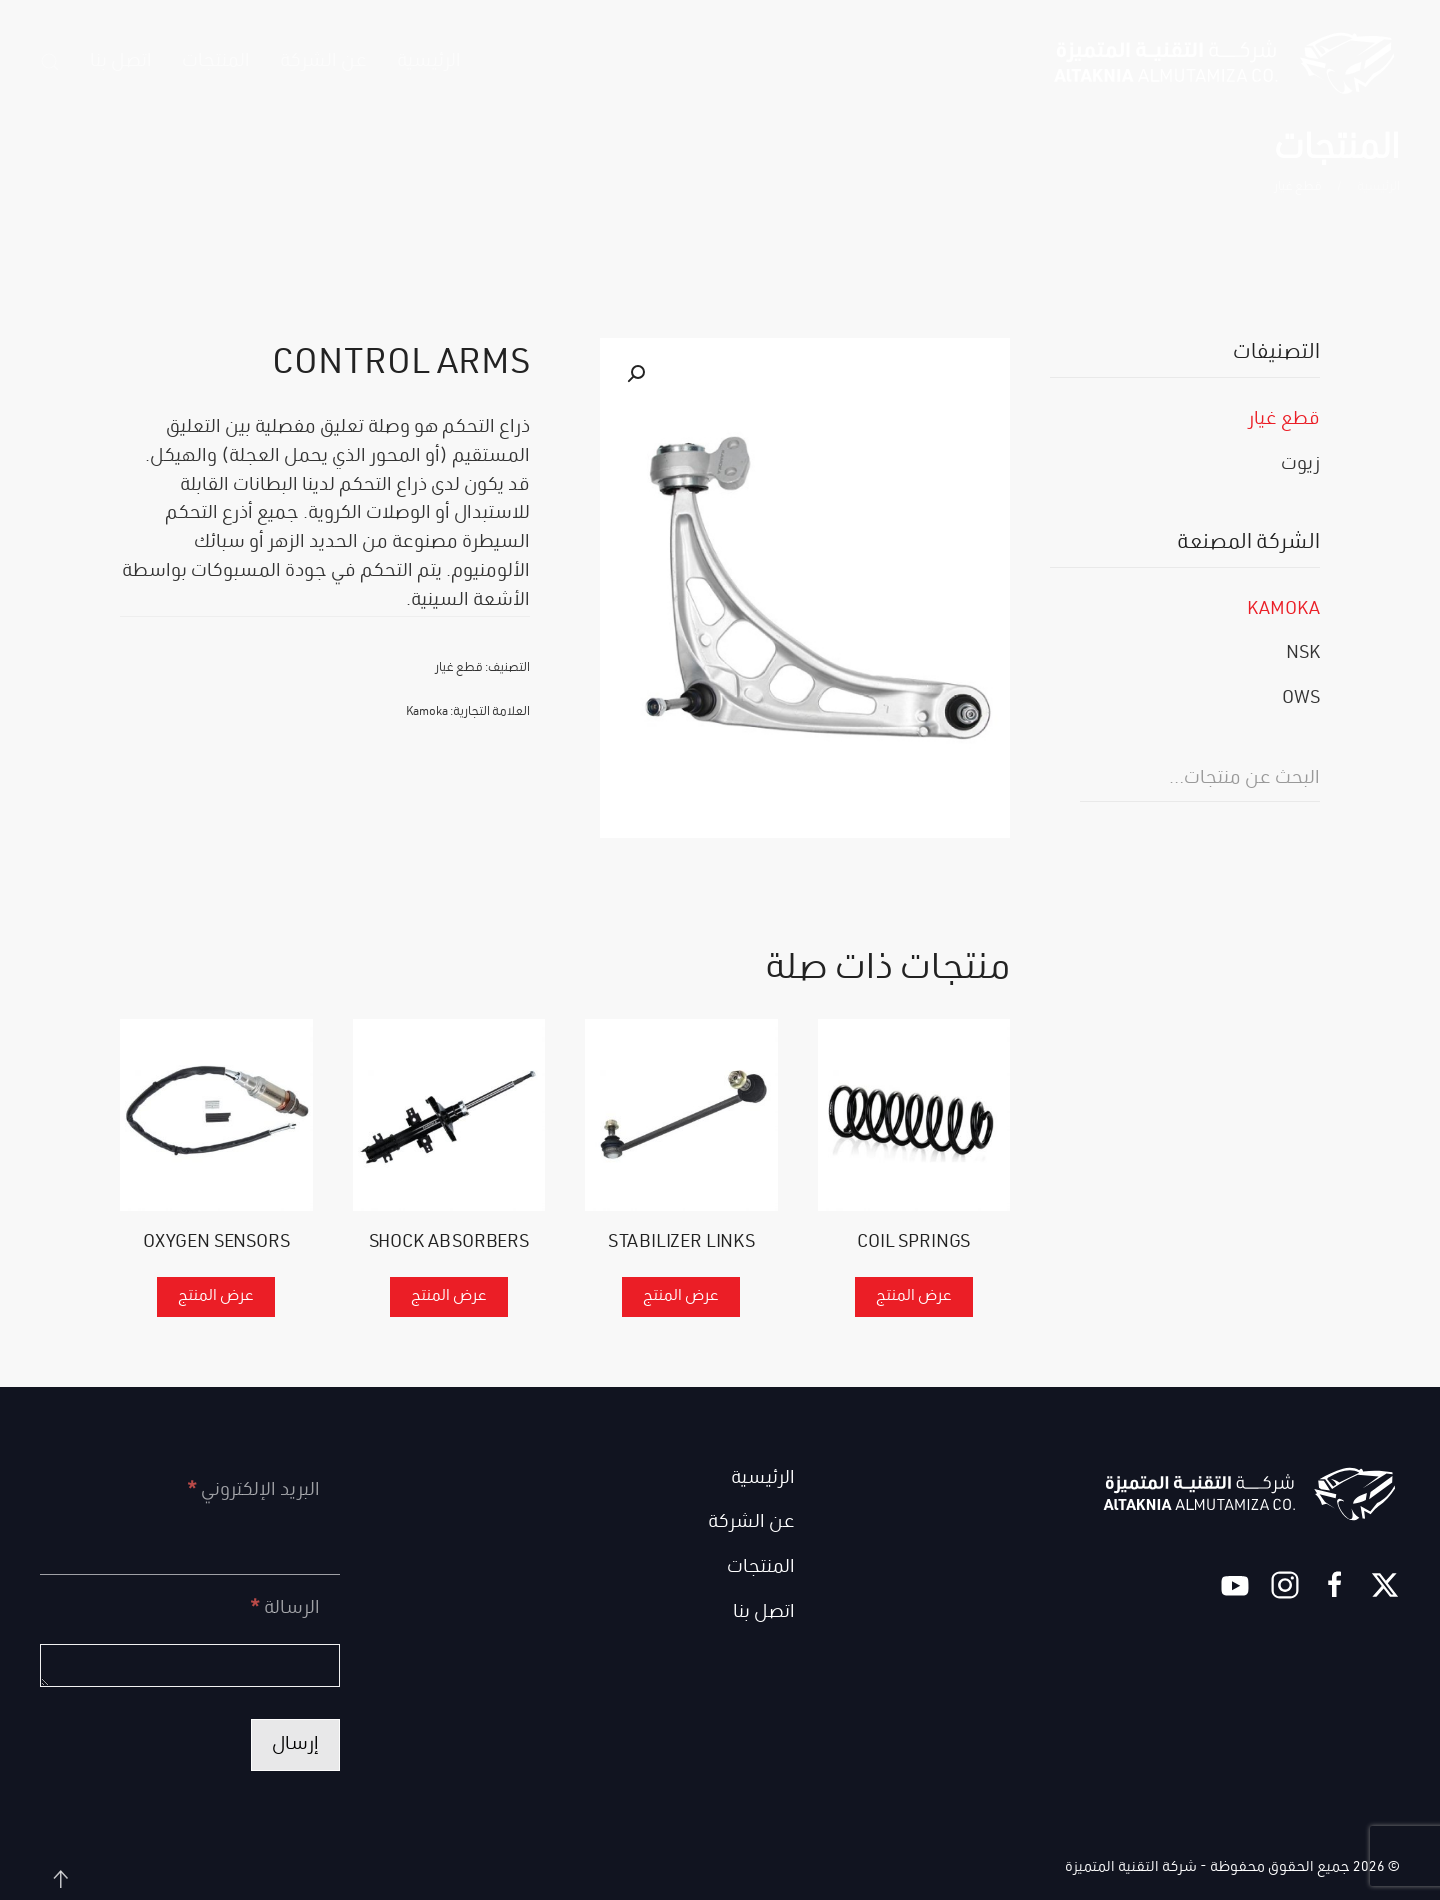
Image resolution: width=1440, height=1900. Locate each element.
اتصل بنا (121, 62)
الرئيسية (429, 62)
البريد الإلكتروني (253, 1491)
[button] (50, 62)
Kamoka (427, 712)
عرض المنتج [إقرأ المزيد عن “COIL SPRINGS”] (914, 1297)
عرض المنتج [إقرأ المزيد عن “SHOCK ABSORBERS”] (449, 1297)
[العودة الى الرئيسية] (1225, 62)
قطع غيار (459, 668)
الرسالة (285, 1609)
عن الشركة (323, 62)
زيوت (1300, 465)
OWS (1301, 699)
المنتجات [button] (216, 62)
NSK (1303, 654)
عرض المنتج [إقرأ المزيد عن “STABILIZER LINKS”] (681, 1297)
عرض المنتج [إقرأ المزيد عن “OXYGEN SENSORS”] (216, 1297)
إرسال (295, 1745)
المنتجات (761, 1568)
